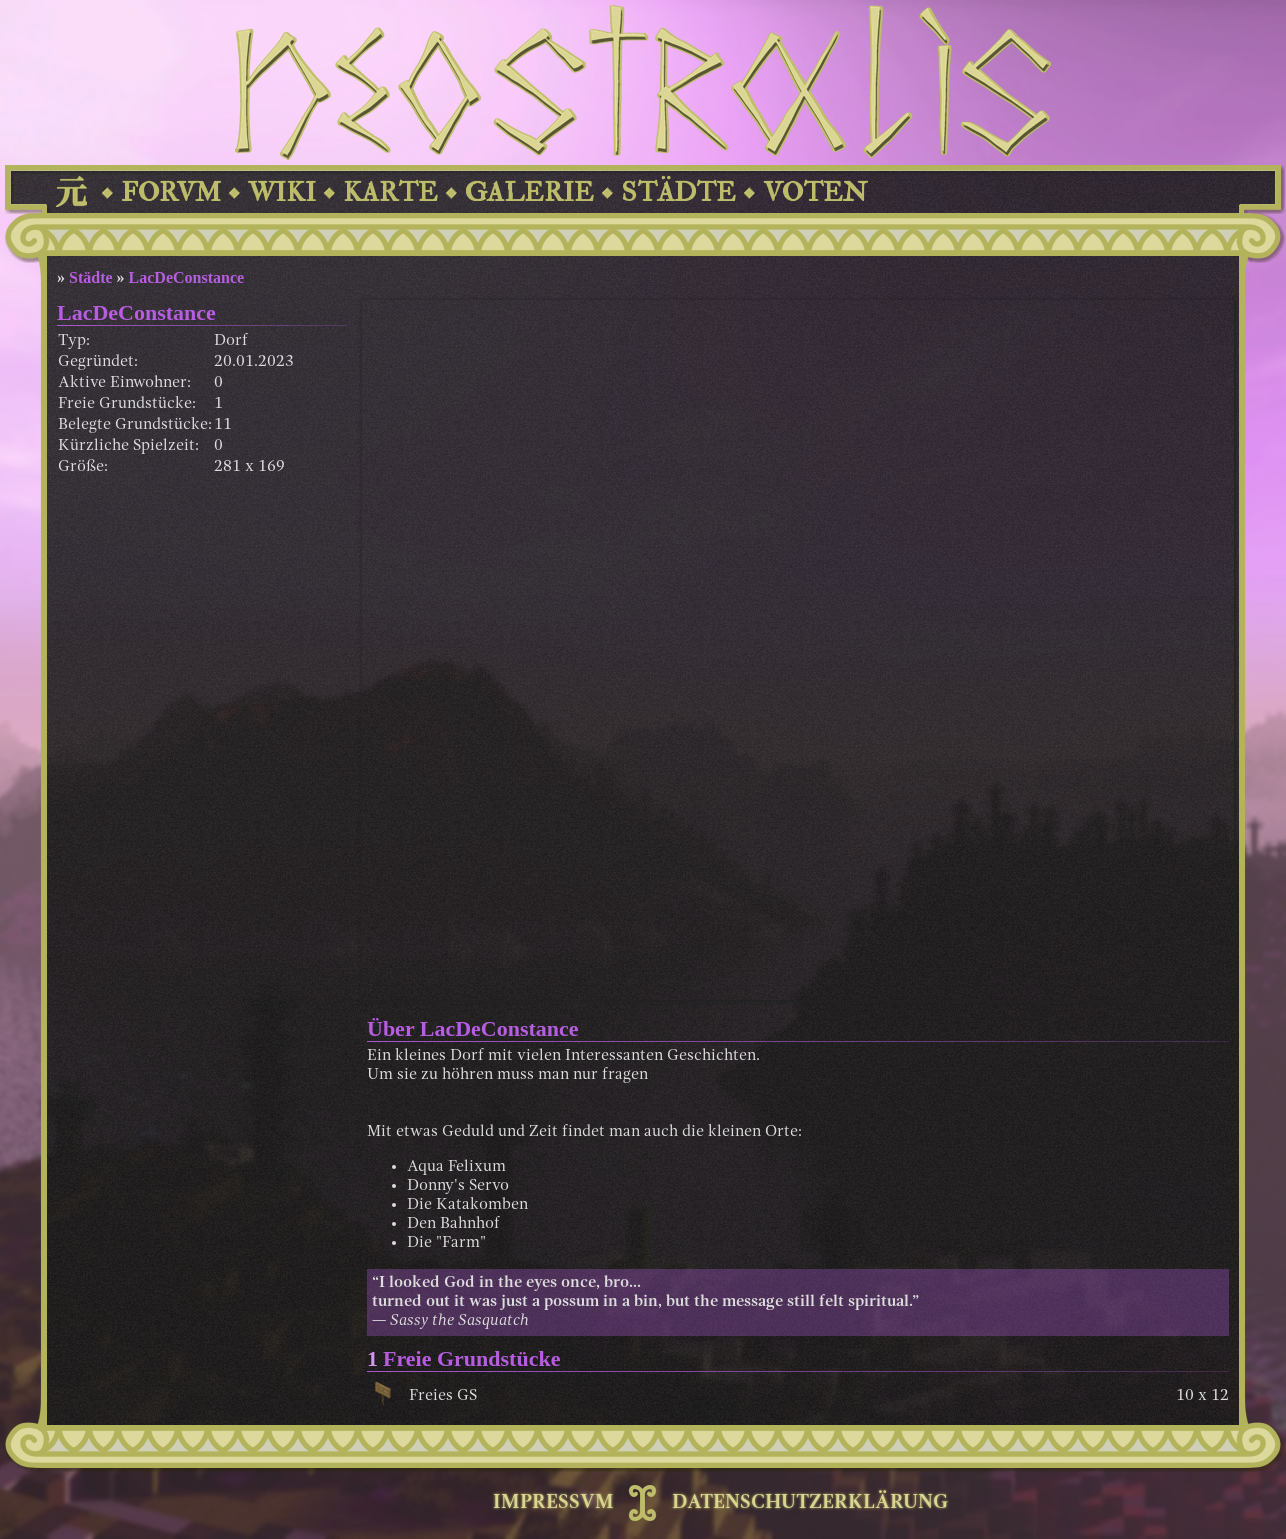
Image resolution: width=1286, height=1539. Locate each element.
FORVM (171, 192)
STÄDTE (678, 192)
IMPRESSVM (553, 1503)
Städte (91, 277)
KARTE (390, 192)
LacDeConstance (187, 277)
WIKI (282, 192)
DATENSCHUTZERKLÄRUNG (810, 1503)
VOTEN (815, 192)
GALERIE (529, 192)
